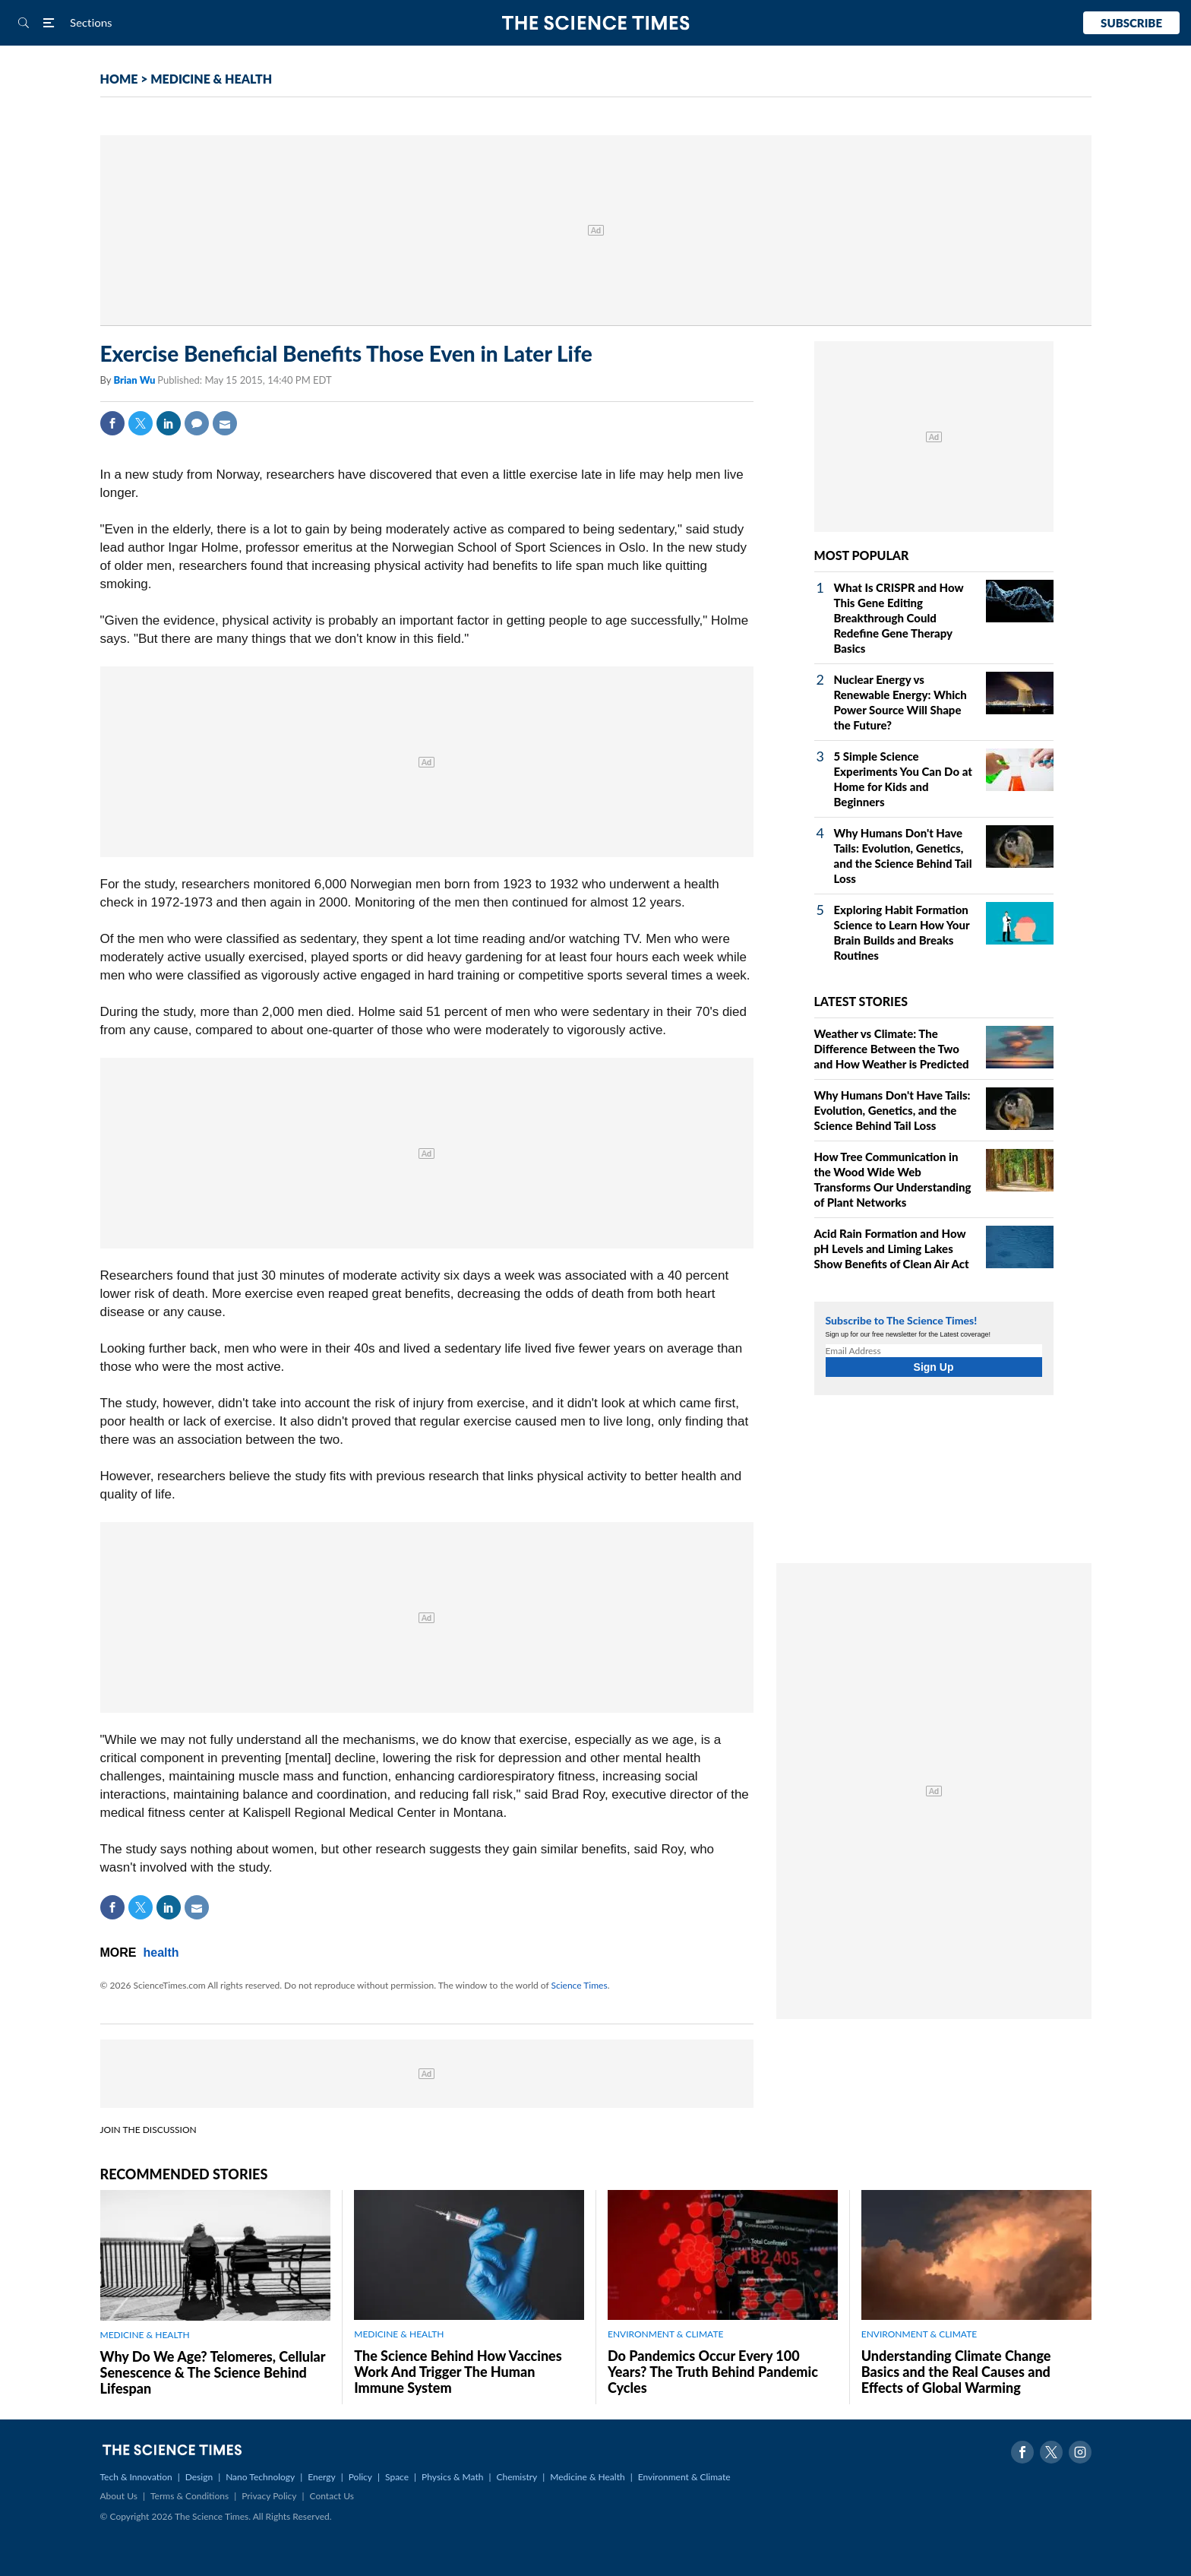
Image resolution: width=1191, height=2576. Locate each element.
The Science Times (596, 23)
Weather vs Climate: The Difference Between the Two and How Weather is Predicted (891, 1049)
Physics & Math (452, 2477)
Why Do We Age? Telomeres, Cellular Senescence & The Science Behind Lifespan (213, 2372)
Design (199, 2477)
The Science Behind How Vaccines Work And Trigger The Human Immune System (457, 2371)
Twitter (140, 423)
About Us (118, 2496)
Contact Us (332, 2496)
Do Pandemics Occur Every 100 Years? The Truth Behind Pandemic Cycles (713, 2371)
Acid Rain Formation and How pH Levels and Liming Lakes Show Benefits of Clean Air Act (891, 1248)
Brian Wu (135, 380)
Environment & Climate (684, 2477)
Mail (225, 423)
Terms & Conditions (189, 2496)
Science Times (579, 1985)
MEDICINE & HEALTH (211, 78)
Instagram (1080, 2452)
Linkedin (168, 423)
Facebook (112, 423)
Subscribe (1131, 23)
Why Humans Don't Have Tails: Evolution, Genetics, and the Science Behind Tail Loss (892, 1110)
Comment (197, 423)
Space (397, 2477)
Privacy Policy (269, 2496)
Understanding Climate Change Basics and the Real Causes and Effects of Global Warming (956, 2371)
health (161, 1952)
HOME (119, 78)
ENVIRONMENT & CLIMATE (665, 2334)
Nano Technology (260, 2477)
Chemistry (516, 2477)
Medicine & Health (587, 2477)
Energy (321, 2477)
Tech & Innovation (136, 2477)
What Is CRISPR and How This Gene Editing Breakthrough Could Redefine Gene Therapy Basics (899, 618)
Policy (360, 2477)
